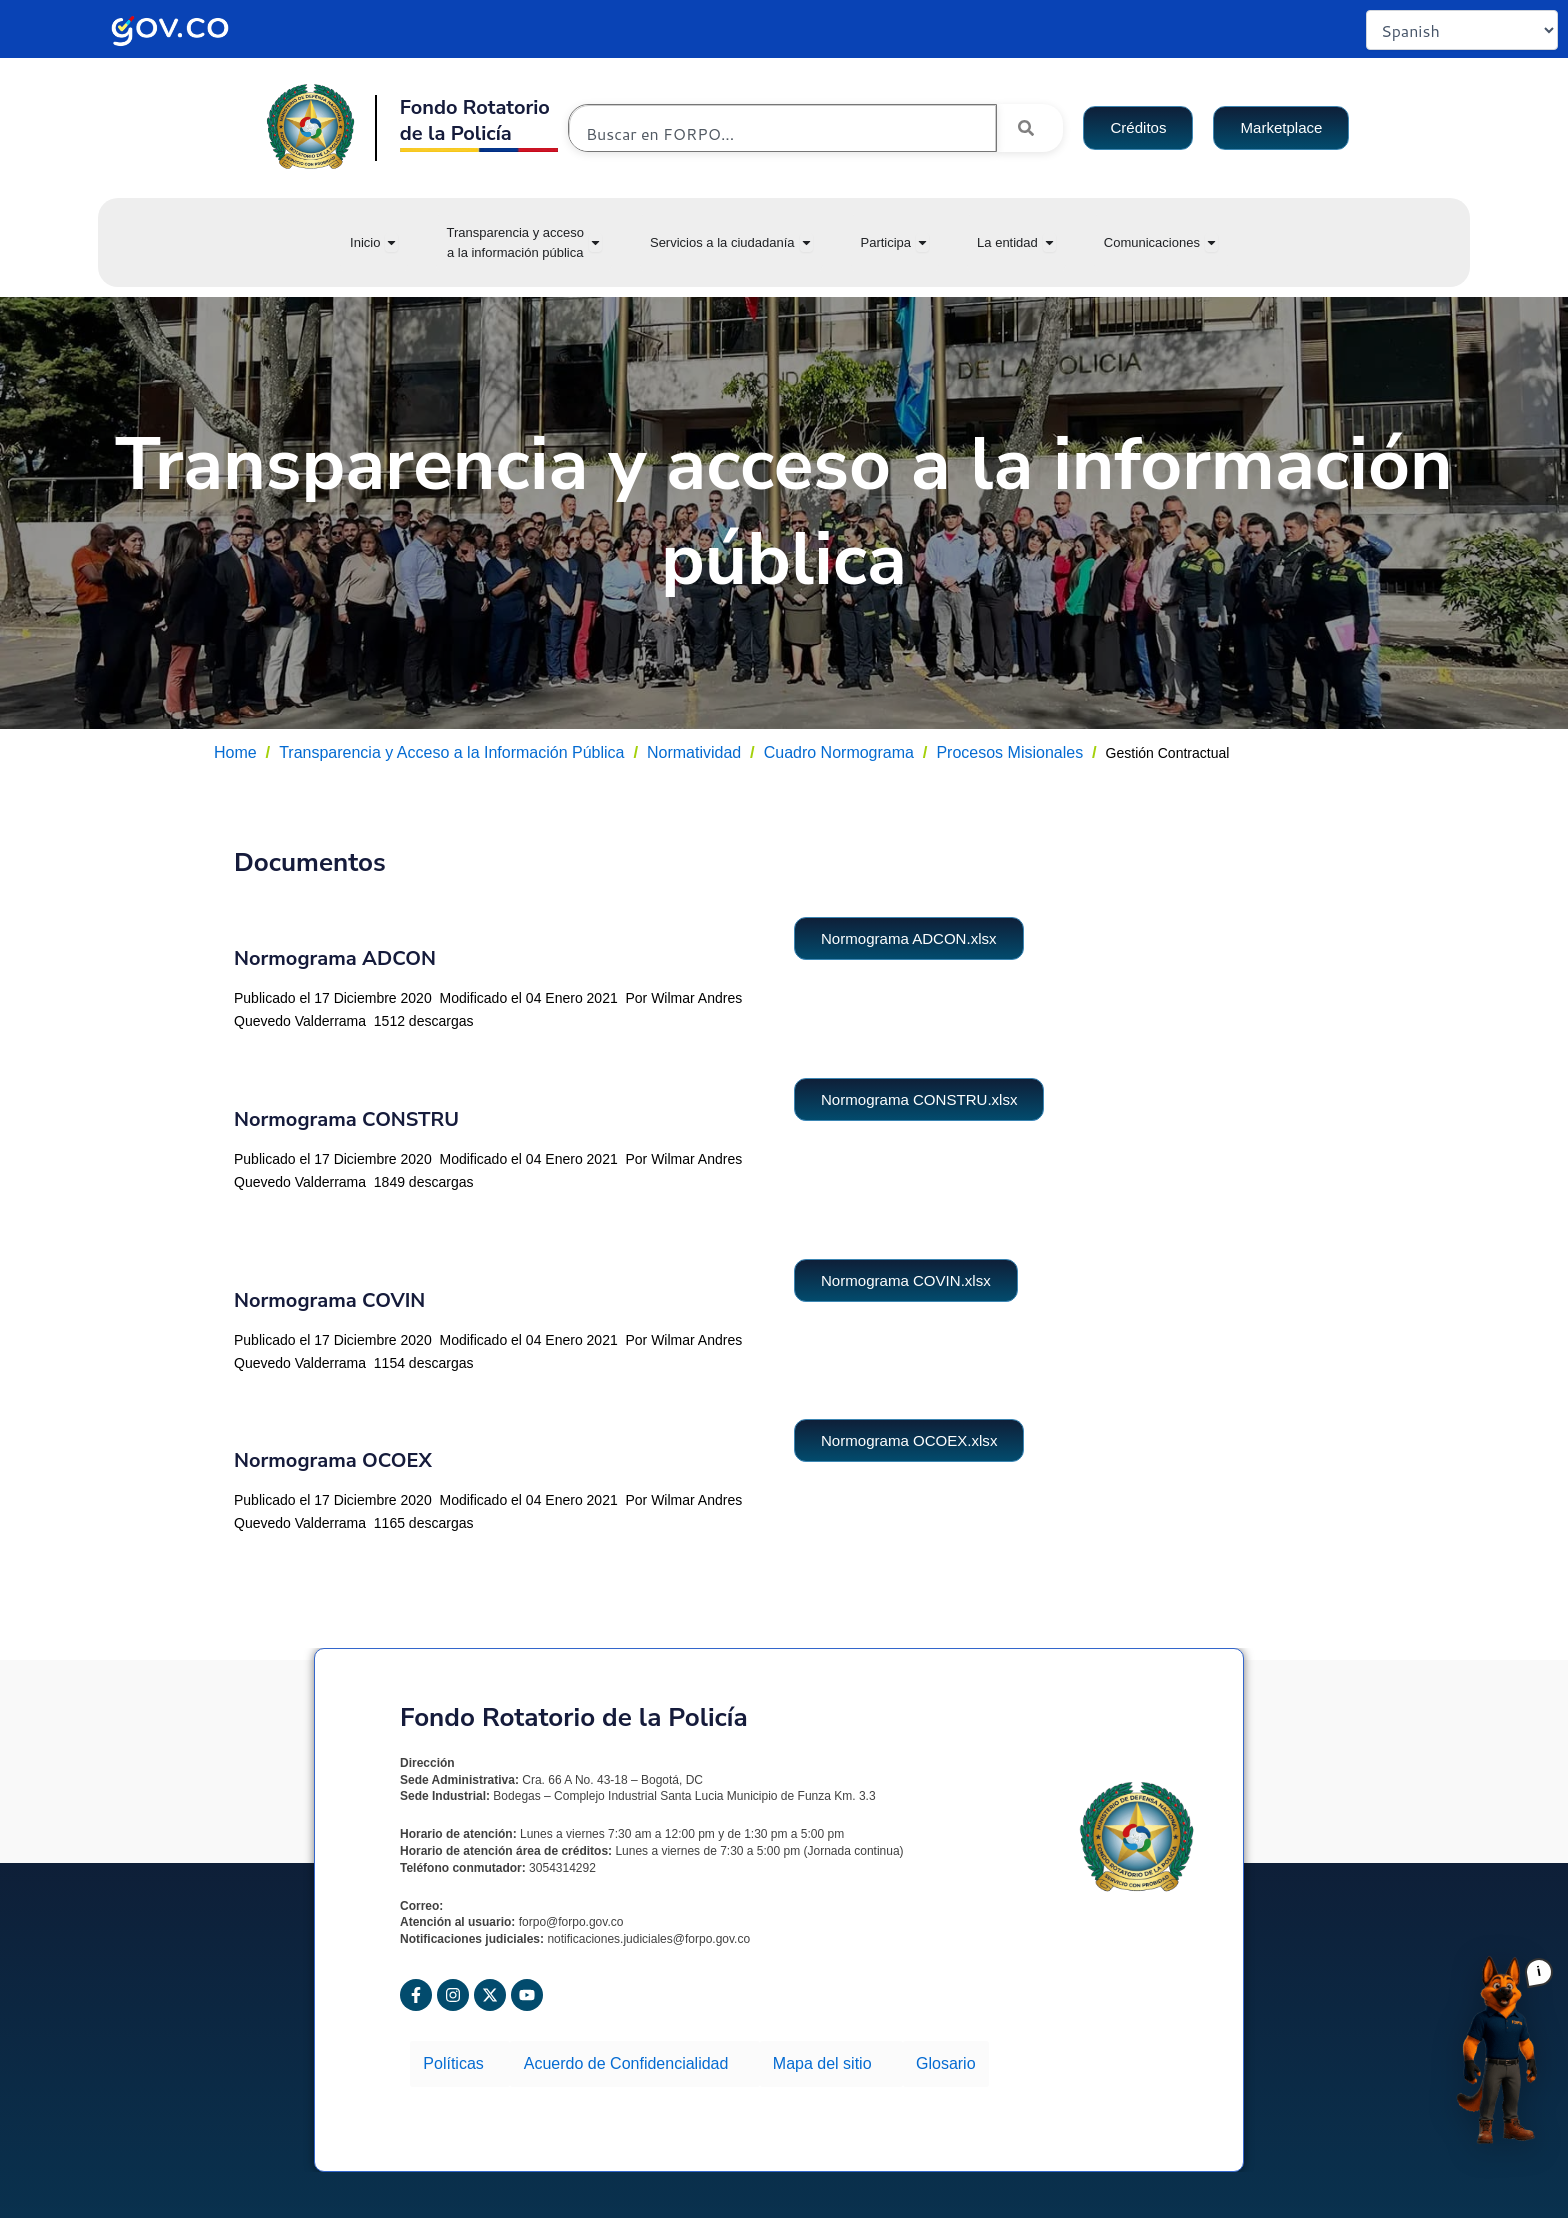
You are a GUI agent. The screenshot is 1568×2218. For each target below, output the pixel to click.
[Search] (1030, 128)
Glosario (923, 2058)
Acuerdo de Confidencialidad (625, 2058)
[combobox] (782, 133)
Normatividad (694, 752)
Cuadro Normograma (839, 752)
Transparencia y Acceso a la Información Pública (451, 752)
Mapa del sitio (814, 2058)
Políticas (457, 2058)
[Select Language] (1462, 30)
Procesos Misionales (1009, 752)
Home (235, 752)
